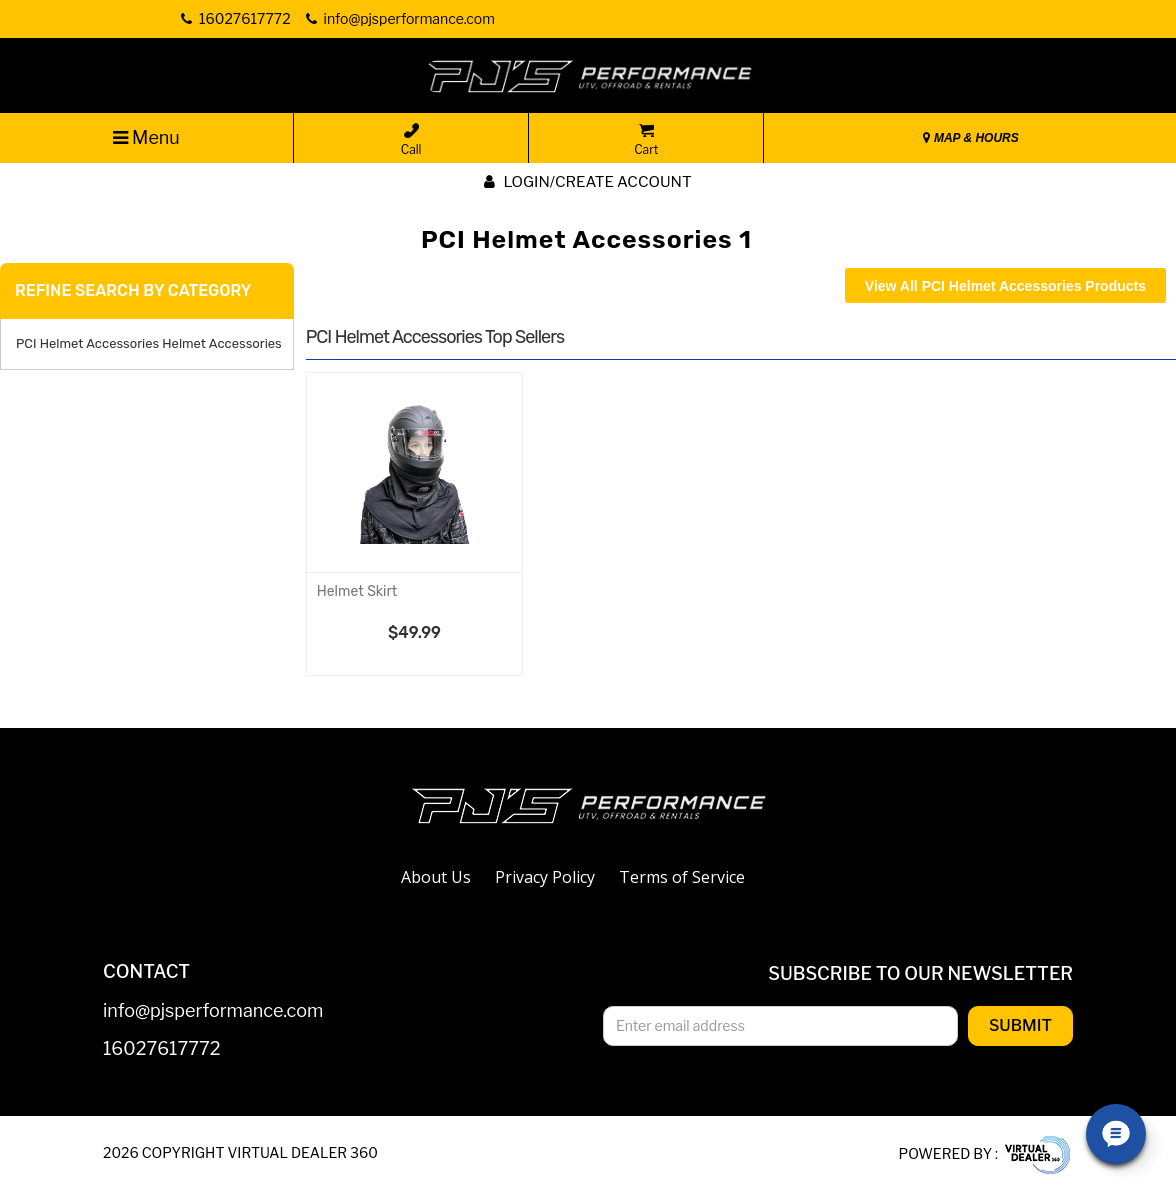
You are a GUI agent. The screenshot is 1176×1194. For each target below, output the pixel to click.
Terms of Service (682, 877)
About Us (436, 877)
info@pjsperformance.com (213, 1011)
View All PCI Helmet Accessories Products (1005, 286)
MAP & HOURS (971, 138)
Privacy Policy (545, 877)
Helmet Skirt (357, 591)
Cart (646, 140)
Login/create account (587, 182)
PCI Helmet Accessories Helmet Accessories (149, 343)
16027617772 (162, 1049)
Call (411, 140)
